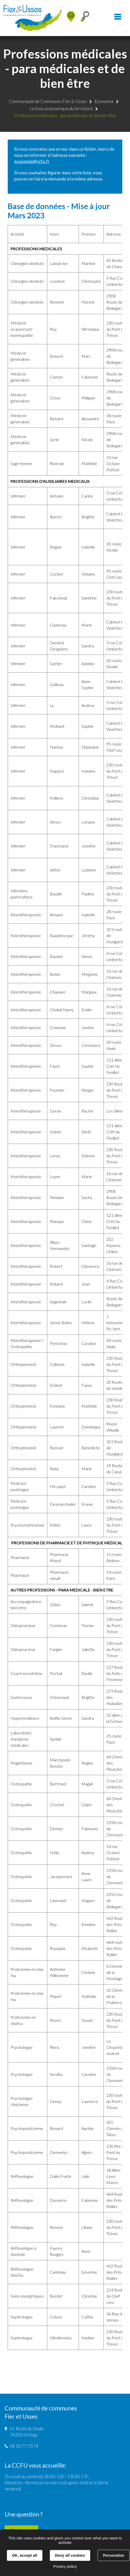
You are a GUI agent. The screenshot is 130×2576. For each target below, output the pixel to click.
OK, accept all (24, 2555)
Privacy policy (65, 2566)
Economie (104, 101)
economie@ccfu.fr (32, 161)
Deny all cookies (70, 2555)
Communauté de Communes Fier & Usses (48, 101)
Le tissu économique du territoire (61, 108)
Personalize (113, 2555)
